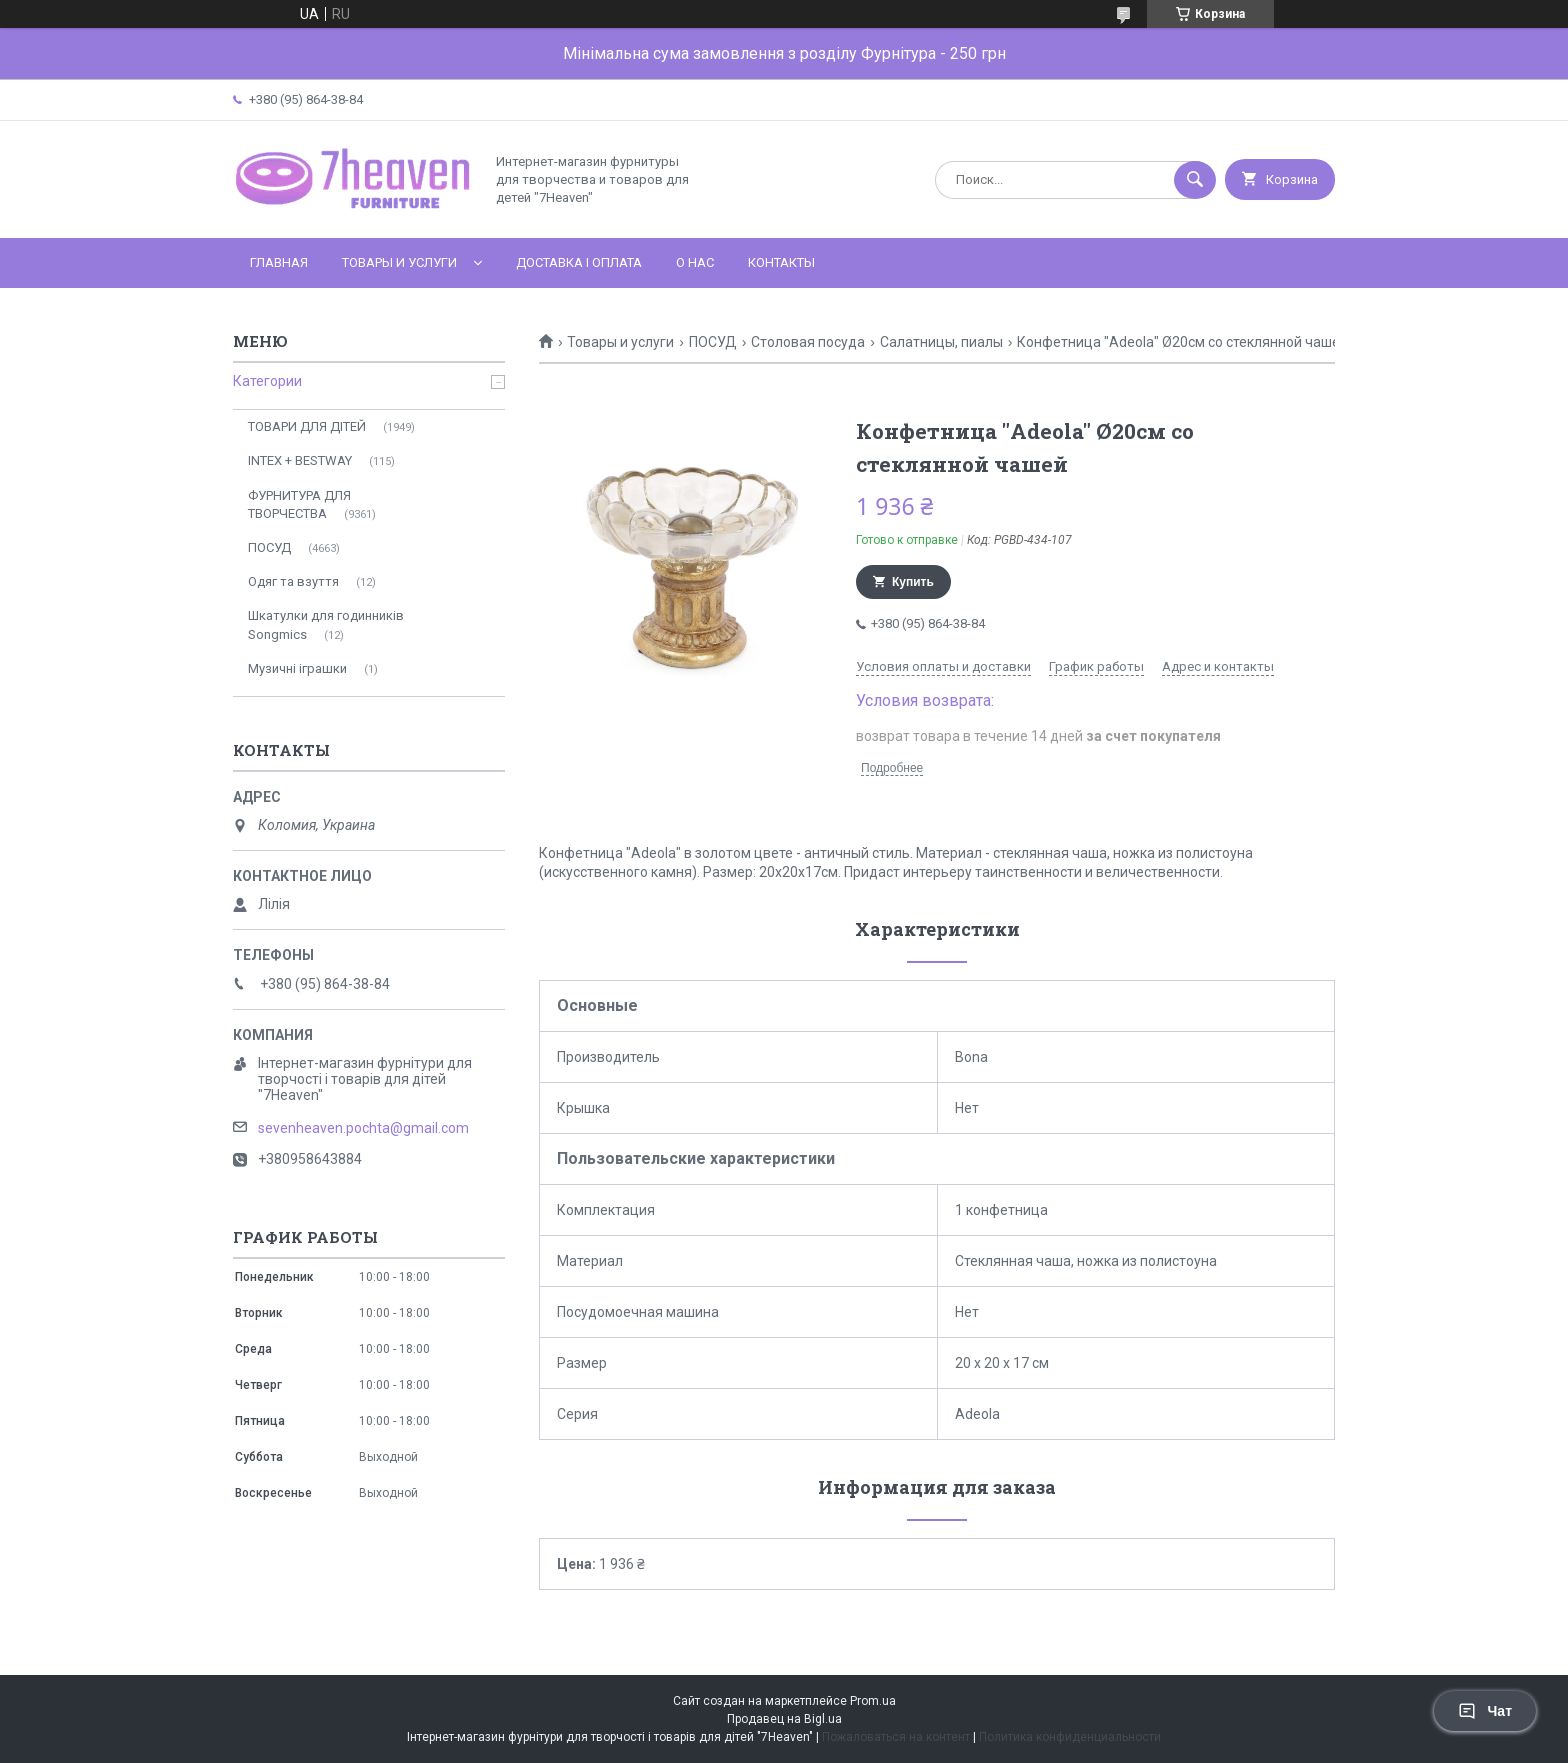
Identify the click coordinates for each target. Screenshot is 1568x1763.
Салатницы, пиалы (941, 342)
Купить (913, 582)
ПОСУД (713, 342)
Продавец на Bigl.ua (784, 1719)
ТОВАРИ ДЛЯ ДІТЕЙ (307, 426)
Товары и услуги (399, 262)
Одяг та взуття (293, 581)
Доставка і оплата (579, 262)
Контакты (781, 262)
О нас (695, 262)
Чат (1485, 1711)
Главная (279, 262)
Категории (267, 381)
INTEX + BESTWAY (300, 460)
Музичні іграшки (297, 668)
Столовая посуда (808, 342)
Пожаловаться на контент (896, 1737)
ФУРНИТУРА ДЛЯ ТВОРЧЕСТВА (299, 504)
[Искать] (1195, 180)
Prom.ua (873, 1701)
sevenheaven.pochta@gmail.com (363, 1128)
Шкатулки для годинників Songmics (326, 624)
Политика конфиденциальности (1070, 1737)
